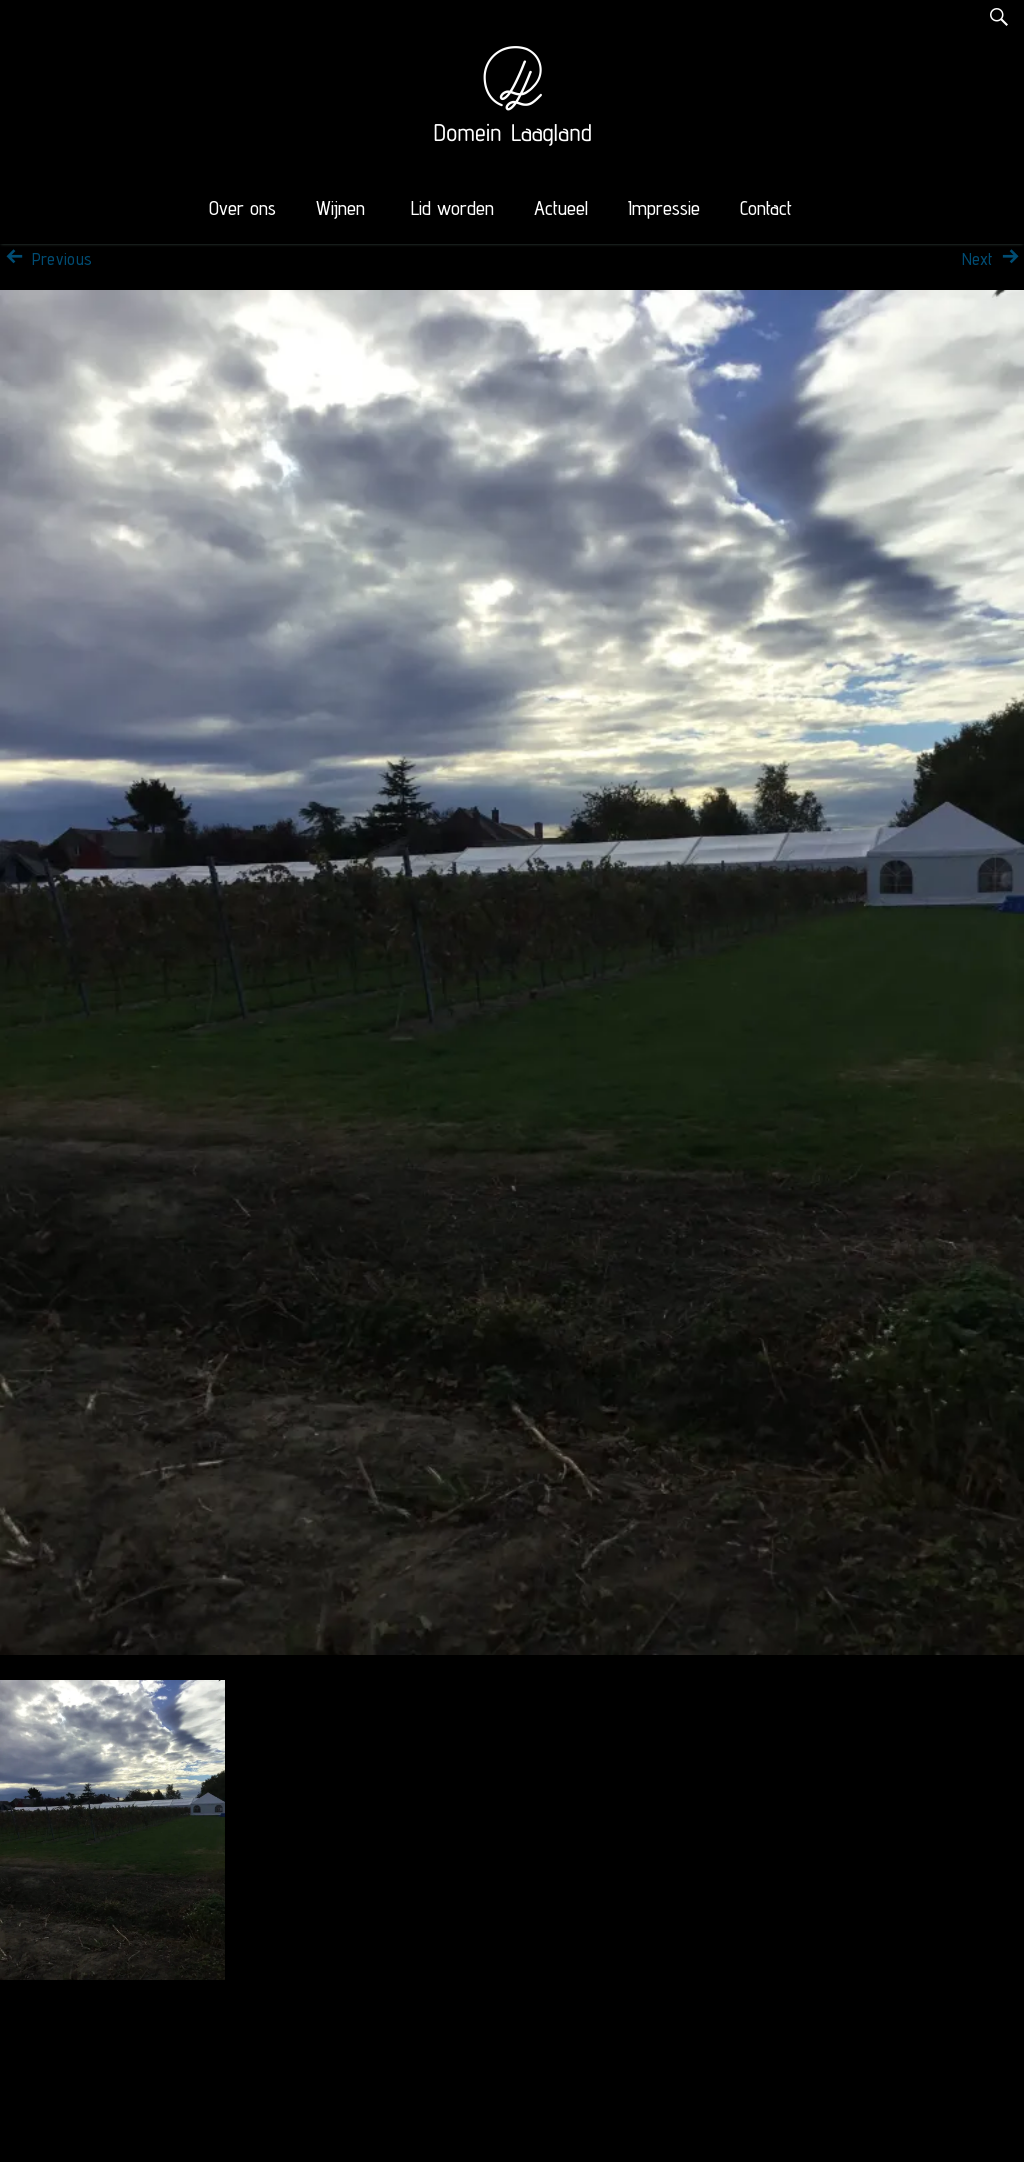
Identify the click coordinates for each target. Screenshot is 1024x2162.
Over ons (242, 208)
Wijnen (340, 208)
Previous (46, 259)
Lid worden (452, 208)
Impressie (664, 208)
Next (993, 259)
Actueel (561, 208)
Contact (766, 208)
